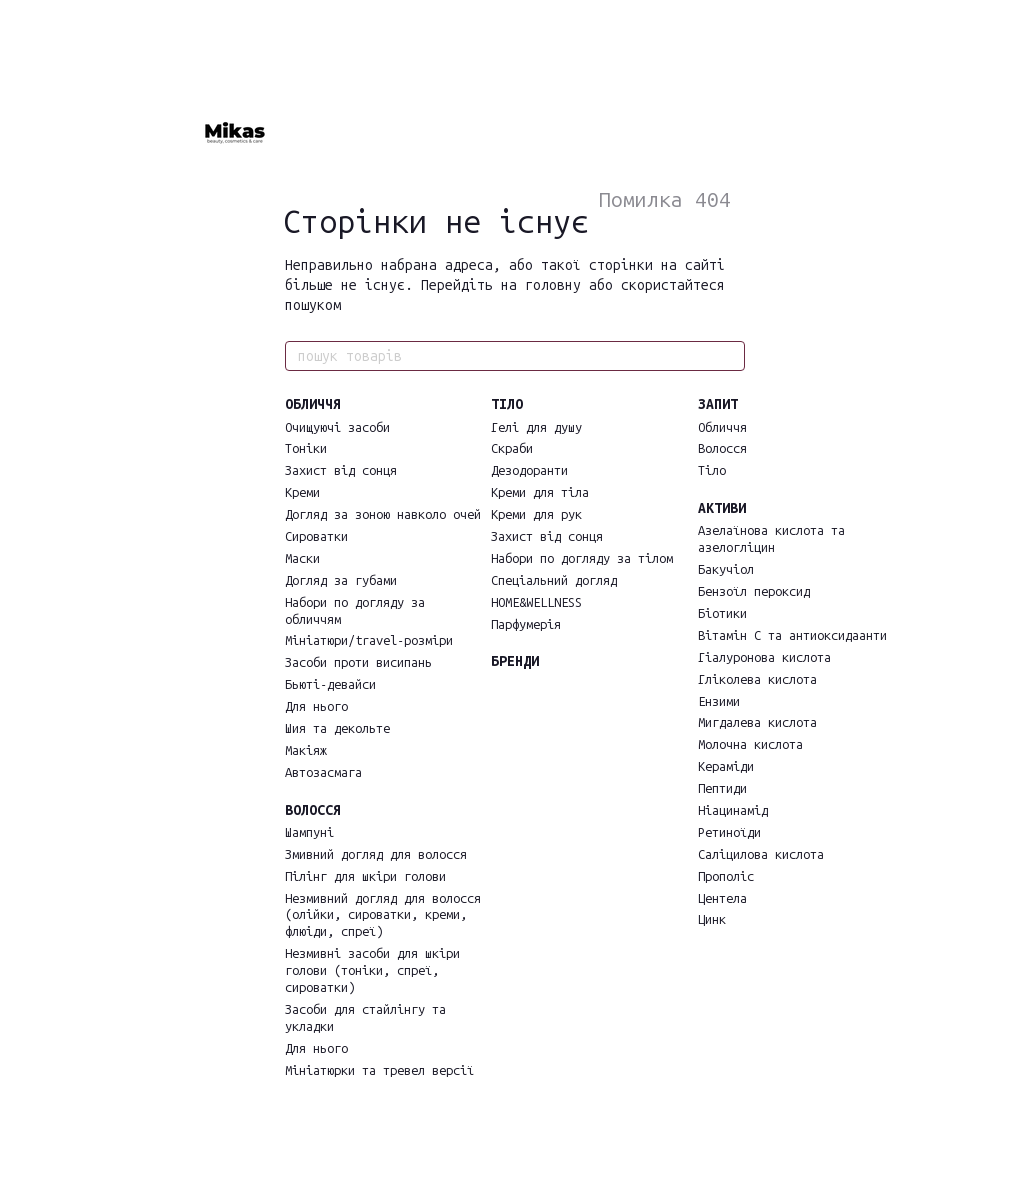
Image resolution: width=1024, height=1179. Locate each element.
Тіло (712, 470)
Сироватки (316, 536)
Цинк (712, 919)
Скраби (512, 448)
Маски (302, 558)
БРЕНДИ (515, 661)
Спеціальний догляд (554, 580)
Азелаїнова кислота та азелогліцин (771, 539)
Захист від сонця (341, 470)
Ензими (719, 701)
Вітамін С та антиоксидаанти (792, 635)
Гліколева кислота (757, 679)
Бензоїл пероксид (754, 591)
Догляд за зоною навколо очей (383, 514)
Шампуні (309, 832)
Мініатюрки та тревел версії (379, 1070)
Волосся (722, 448)
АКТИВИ (722, 508)
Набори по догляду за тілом (582, 558)
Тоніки (306, 448)
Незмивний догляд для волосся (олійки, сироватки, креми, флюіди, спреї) (383, 915)
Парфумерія (526, 624)
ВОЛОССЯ (313, 810)
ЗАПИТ (718, 404)
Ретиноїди (729, 832)
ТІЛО (507, 404)
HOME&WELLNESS (536, 602)
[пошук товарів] (729, 356)
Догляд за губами (341, 580)
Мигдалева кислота (757, 722)
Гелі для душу (536, 427)
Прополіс (726, 876)
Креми (302, 492)
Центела (722, 898)
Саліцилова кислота (761, 854)
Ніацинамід (733, 810)
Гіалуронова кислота (764, 657)
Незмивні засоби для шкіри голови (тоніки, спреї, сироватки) (372, 970)
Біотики (722, 613)
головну (553, 285)
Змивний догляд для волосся (376, 854)
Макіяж (306, 750)
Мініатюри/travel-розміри (369, 640)
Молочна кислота (750, 744)
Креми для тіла (540, 492)
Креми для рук (536, 514)
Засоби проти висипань (358, 662)
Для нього (316, 706)
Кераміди (726, 766)
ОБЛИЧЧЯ (313, 404)
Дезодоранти (529, 470)
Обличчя (722, 427)
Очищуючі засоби (337, 427)
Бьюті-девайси (330, 684)
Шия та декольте (337, 728)
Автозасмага (323, 772)
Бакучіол (726, 569)
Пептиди (722, 788)
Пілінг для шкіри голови (365, 876)
